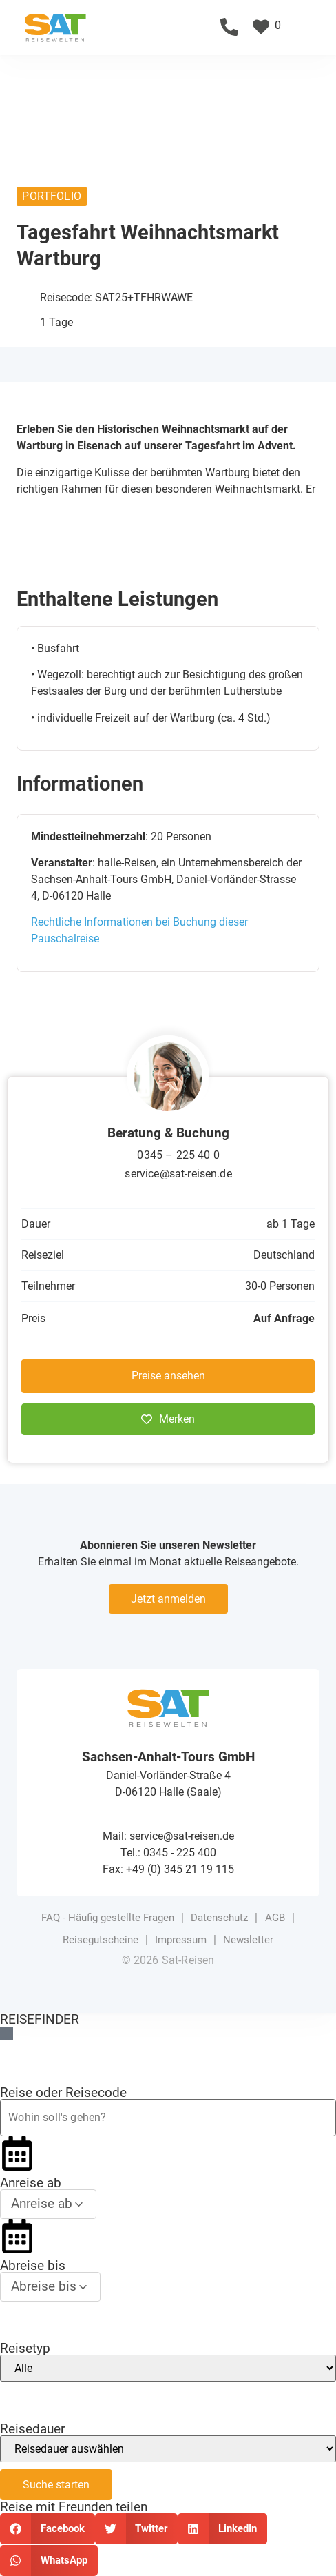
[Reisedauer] (168, 2448)
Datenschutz (219, 1917)
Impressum (181, 1940)
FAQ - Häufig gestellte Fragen (107, 1917)
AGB (275, 1917)
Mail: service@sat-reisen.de (168, 1836)
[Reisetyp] (168, 2368)
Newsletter (248, 1940)
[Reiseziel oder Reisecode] (168, 2117)
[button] (322, 26)
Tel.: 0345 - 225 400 (168, 1852)
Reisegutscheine (100, 1940)
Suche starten (56, 2484)
